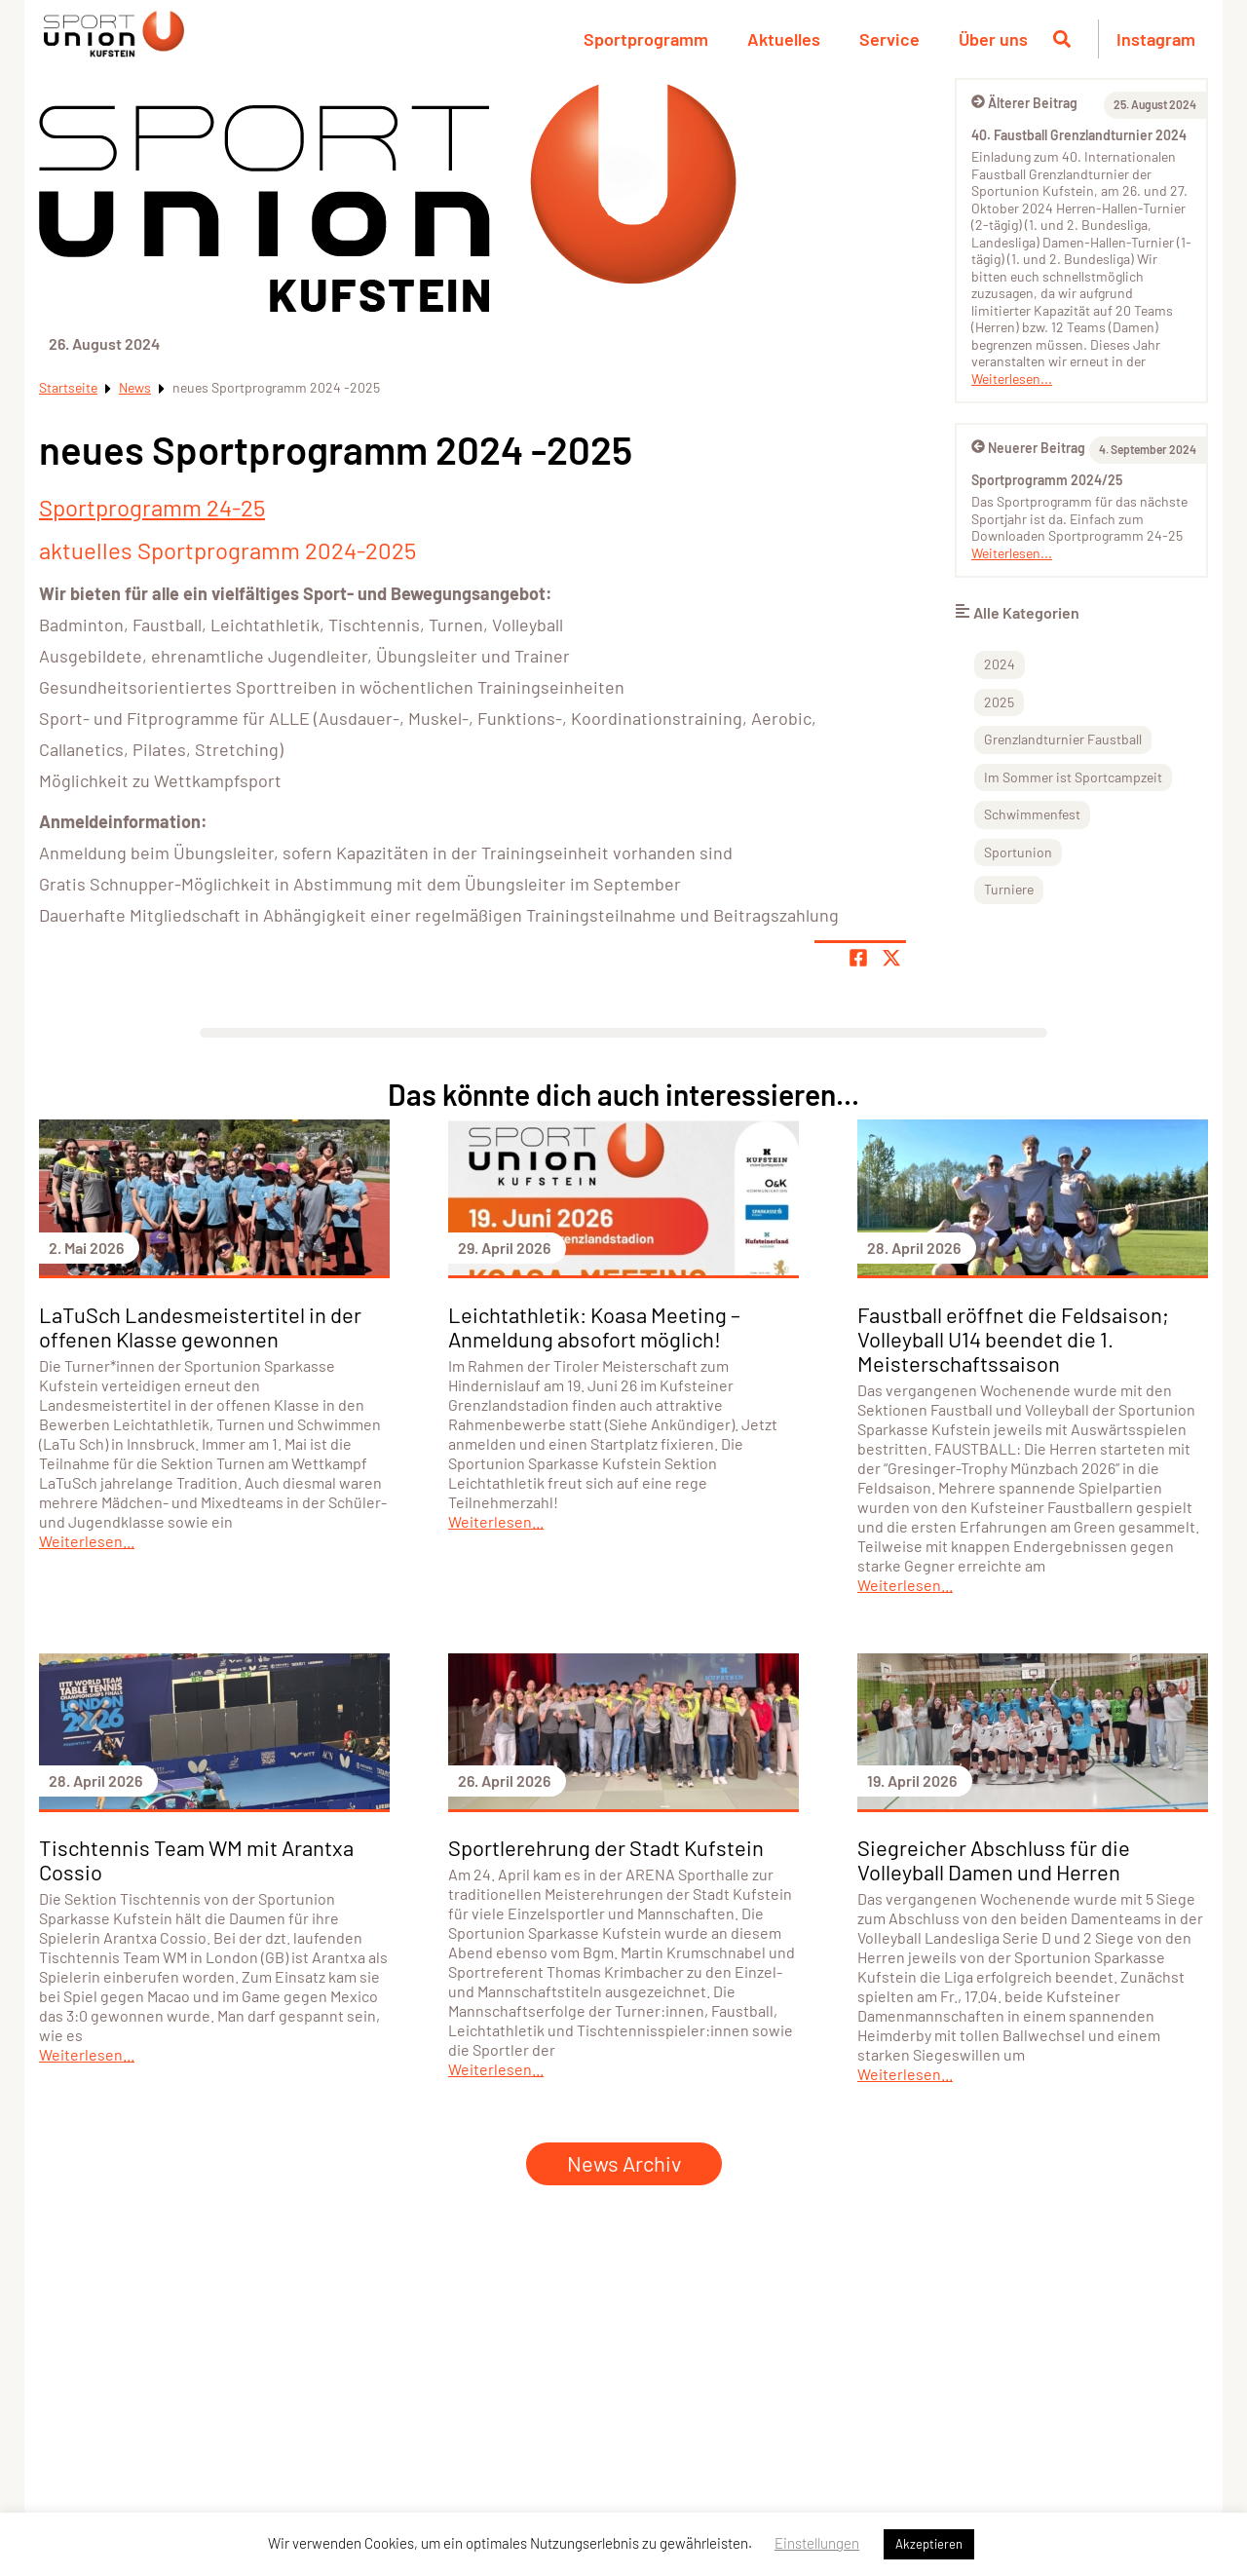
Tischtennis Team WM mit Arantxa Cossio (196, 1859)
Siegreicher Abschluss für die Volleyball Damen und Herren (993, 1859)
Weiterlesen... (1011, 378)
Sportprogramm (646, 39)
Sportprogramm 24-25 (152, 507)
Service (889, 39)
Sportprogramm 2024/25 (1046, 480)
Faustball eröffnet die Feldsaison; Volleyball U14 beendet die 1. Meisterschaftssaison (1013, 1339)
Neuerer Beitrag (1028, 447)
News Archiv (624, 2163)
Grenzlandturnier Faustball (1063, 739)
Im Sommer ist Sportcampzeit (1073, 777)
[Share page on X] (891, 957)
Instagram (1155, 39)
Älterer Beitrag (1024, 103)
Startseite (68, 387)
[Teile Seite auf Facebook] (858, 957)
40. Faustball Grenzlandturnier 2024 (1079, 135)
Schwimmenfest (1032, 814)
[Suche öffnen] (1061, 39)
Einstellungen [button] (817, 2543)
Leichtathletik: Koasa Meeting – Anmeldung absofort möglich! (594, 1326)
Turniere (1009, 889)
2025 (999, 702)
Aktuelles (783, 39)
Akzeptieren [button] (929, 2544)
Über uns (993, 39)
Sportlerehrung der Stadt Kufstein (606, 1847)
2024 (999, 664)
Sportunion (1018, 852)
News (135, 387)
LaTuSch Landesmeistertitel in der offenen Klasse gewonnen (200, 1326)
